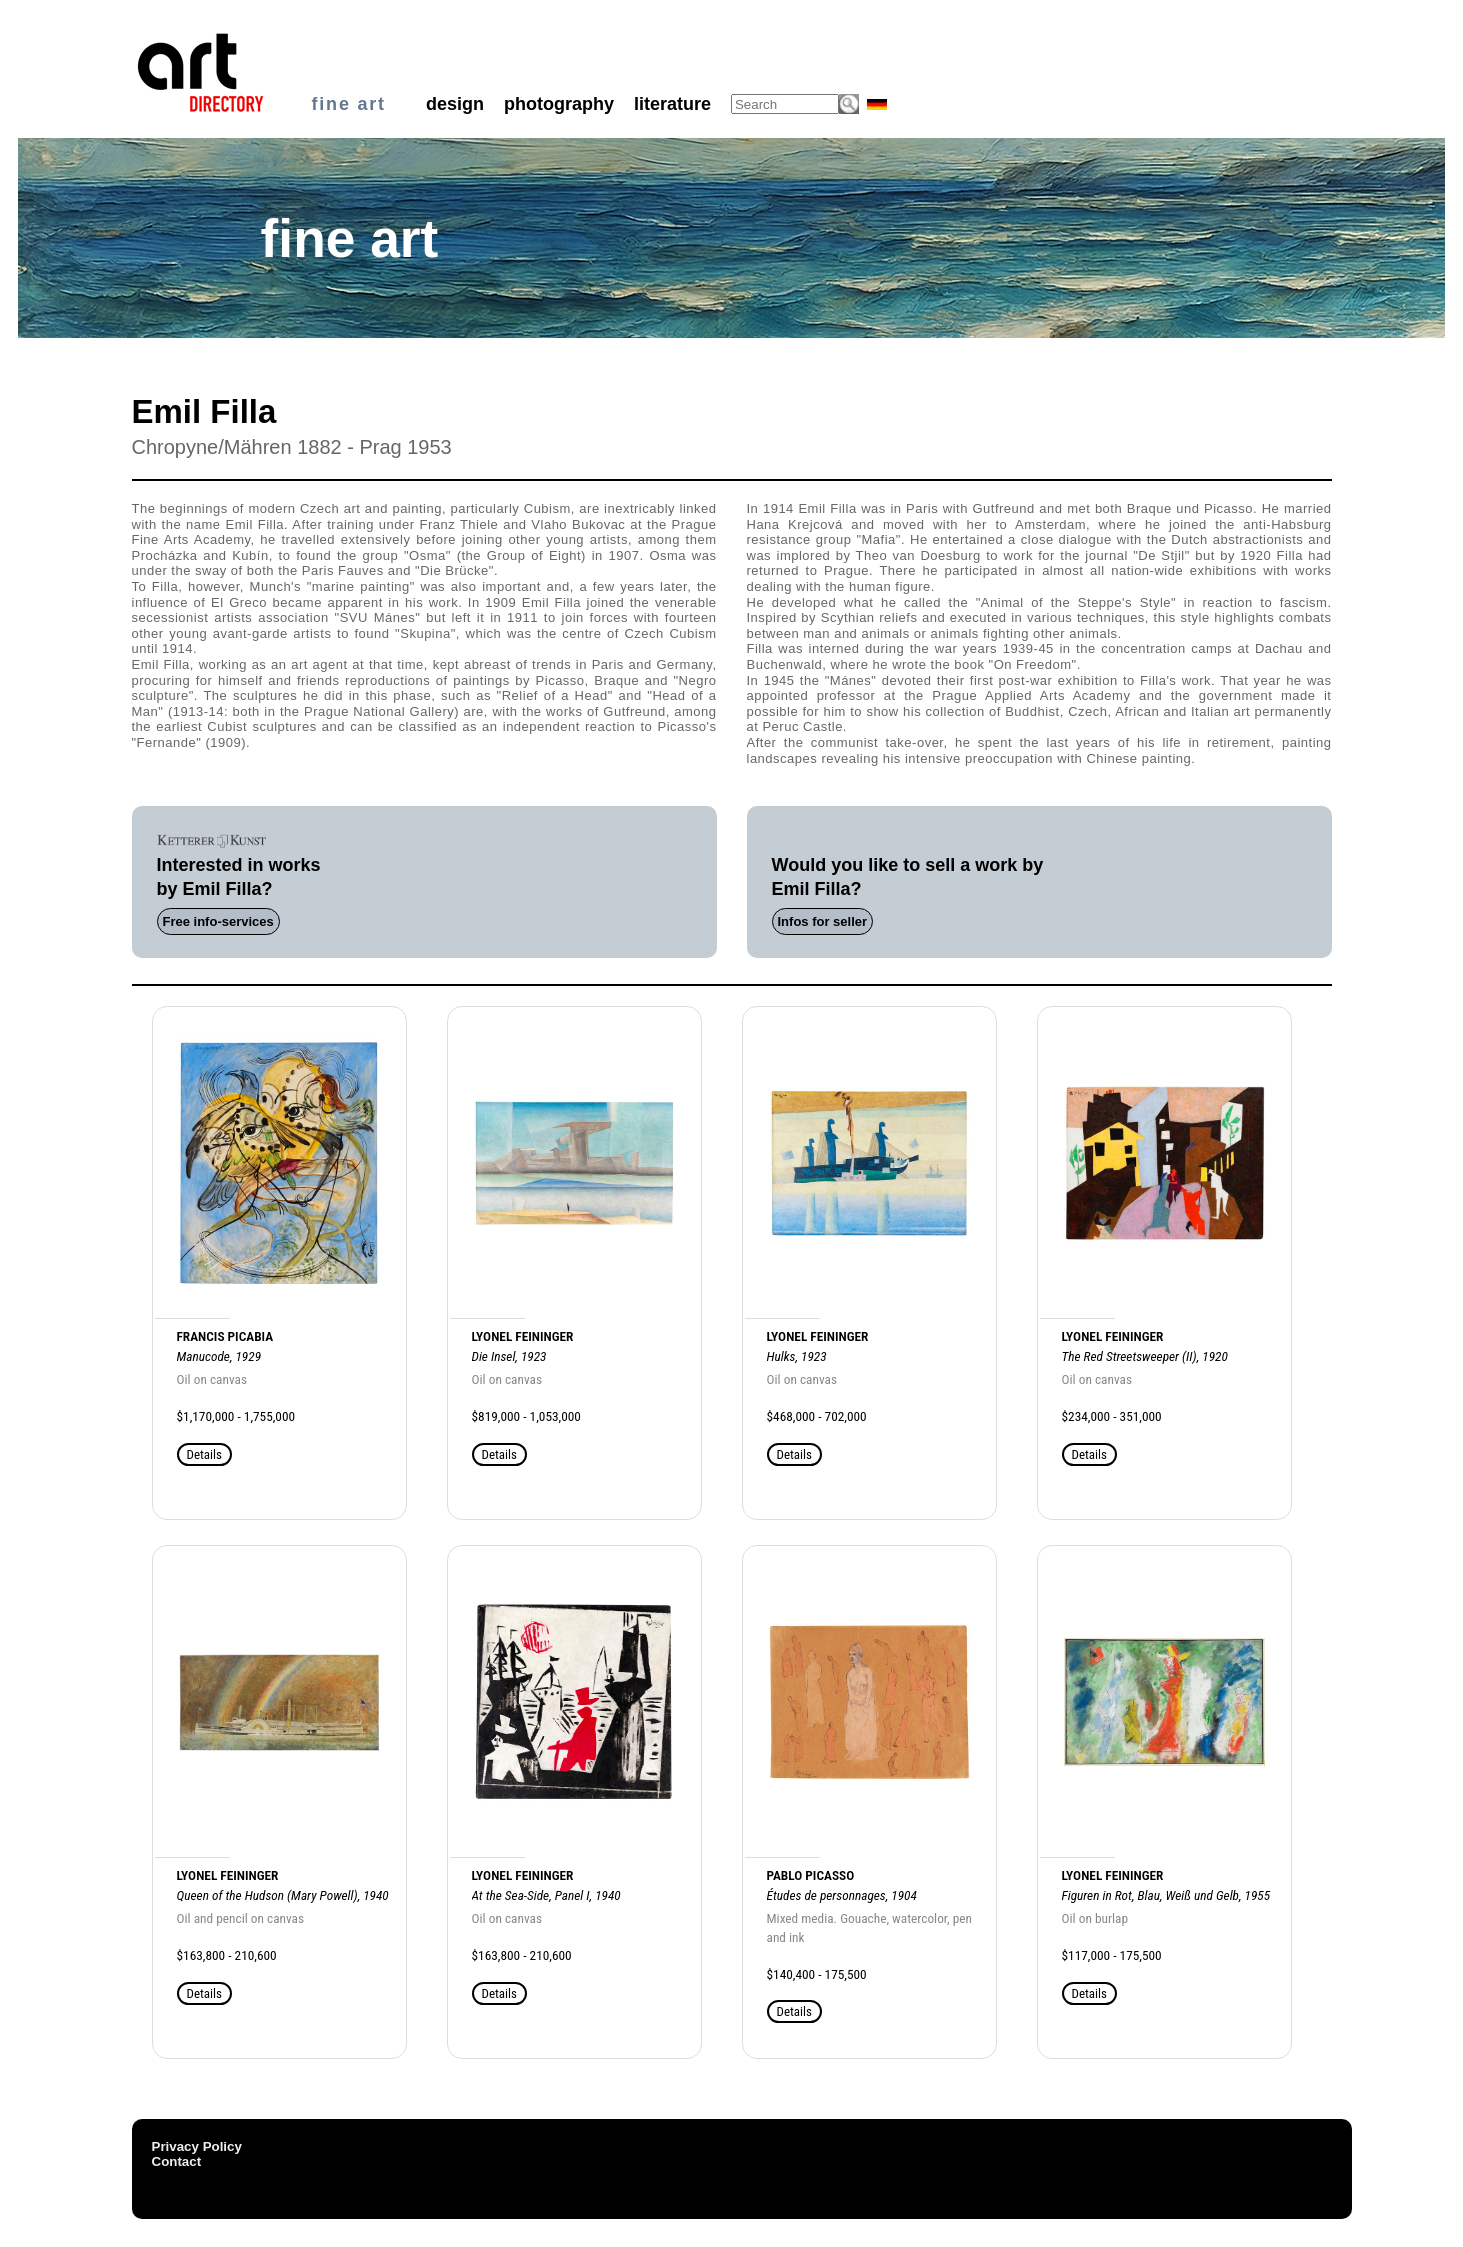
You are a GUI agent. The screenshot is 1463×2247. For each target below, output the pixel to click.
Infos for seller (823, 921)
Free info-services (218, 921)
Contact (177, 2161)
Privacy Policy (197, 2146)
